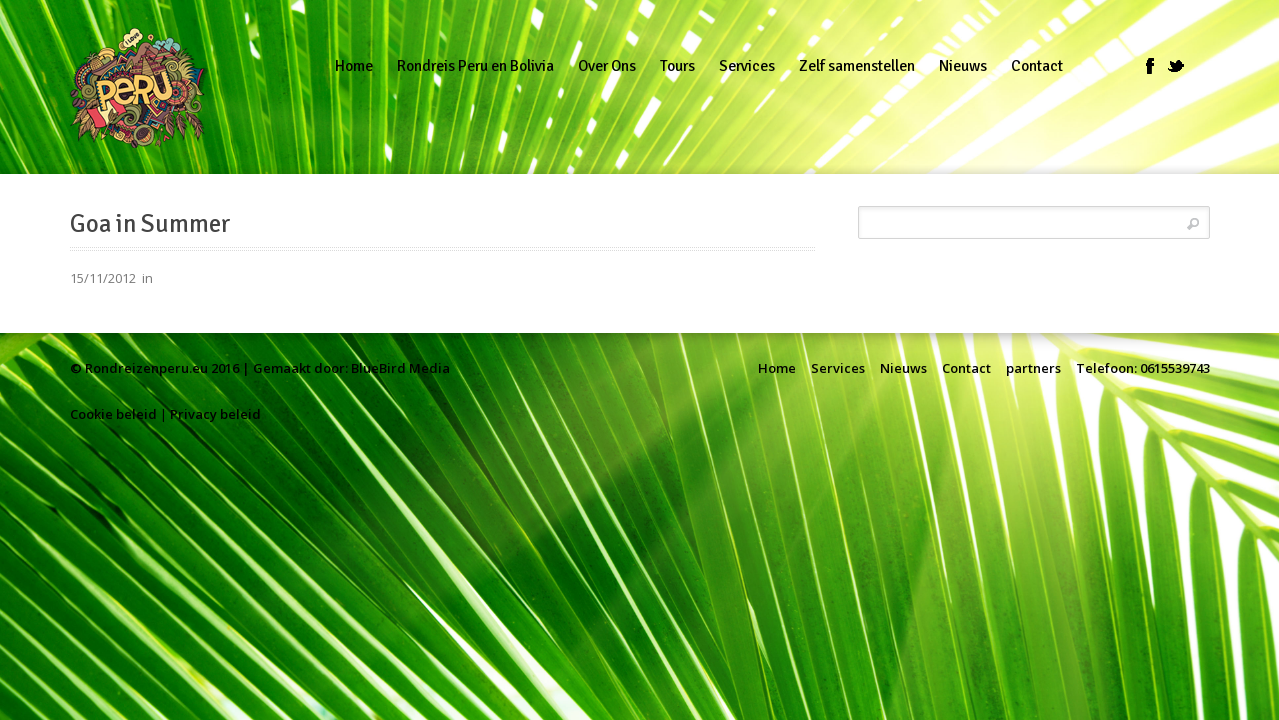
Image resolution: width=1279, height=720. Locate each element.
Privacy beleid (215, 414)
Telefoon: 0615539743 (1143, 368)
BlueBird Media (400, 368)
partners (1033, 368)
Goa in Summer (150, 224)
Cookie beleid (113, 414)
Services (838, 368)
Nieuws (903, 368)
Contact (966, 368)
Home (777, 368)
